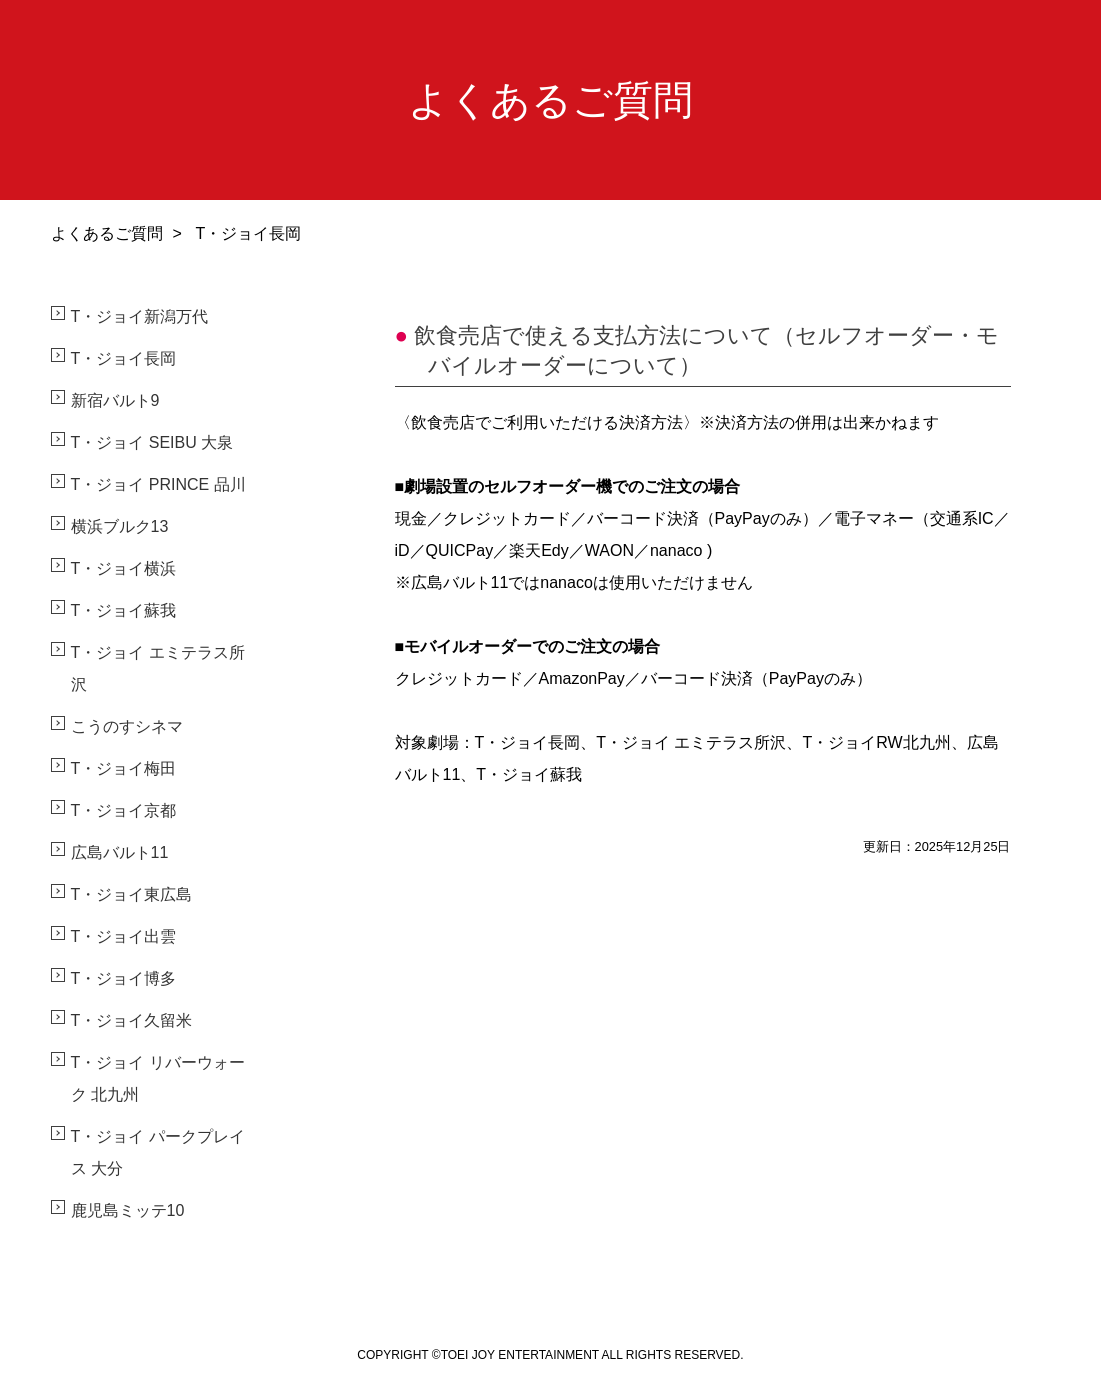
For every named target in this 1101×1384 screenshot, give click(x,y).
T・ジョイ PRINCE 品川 (158, 484)
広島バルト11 (120, 852)
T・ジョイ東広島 (132, 894)
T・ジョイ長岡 (124, 358)
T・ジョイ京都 (124, 810)
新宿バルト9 (115, 400)
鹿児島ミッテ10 (128, 1210)
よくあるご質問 (107, 233)
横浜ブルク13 (120, 526)
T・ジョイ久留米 (132, 1020)
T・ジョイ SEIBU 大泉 (152, 442)
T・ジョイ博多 (124, 978)
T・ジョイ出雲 (124, 936)
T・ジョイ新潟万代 (140, 316)
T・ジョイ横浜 (124, 568)
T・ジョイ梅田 (124, 768)
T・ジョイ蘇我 (124, 610)
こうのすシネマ (127, 726)
